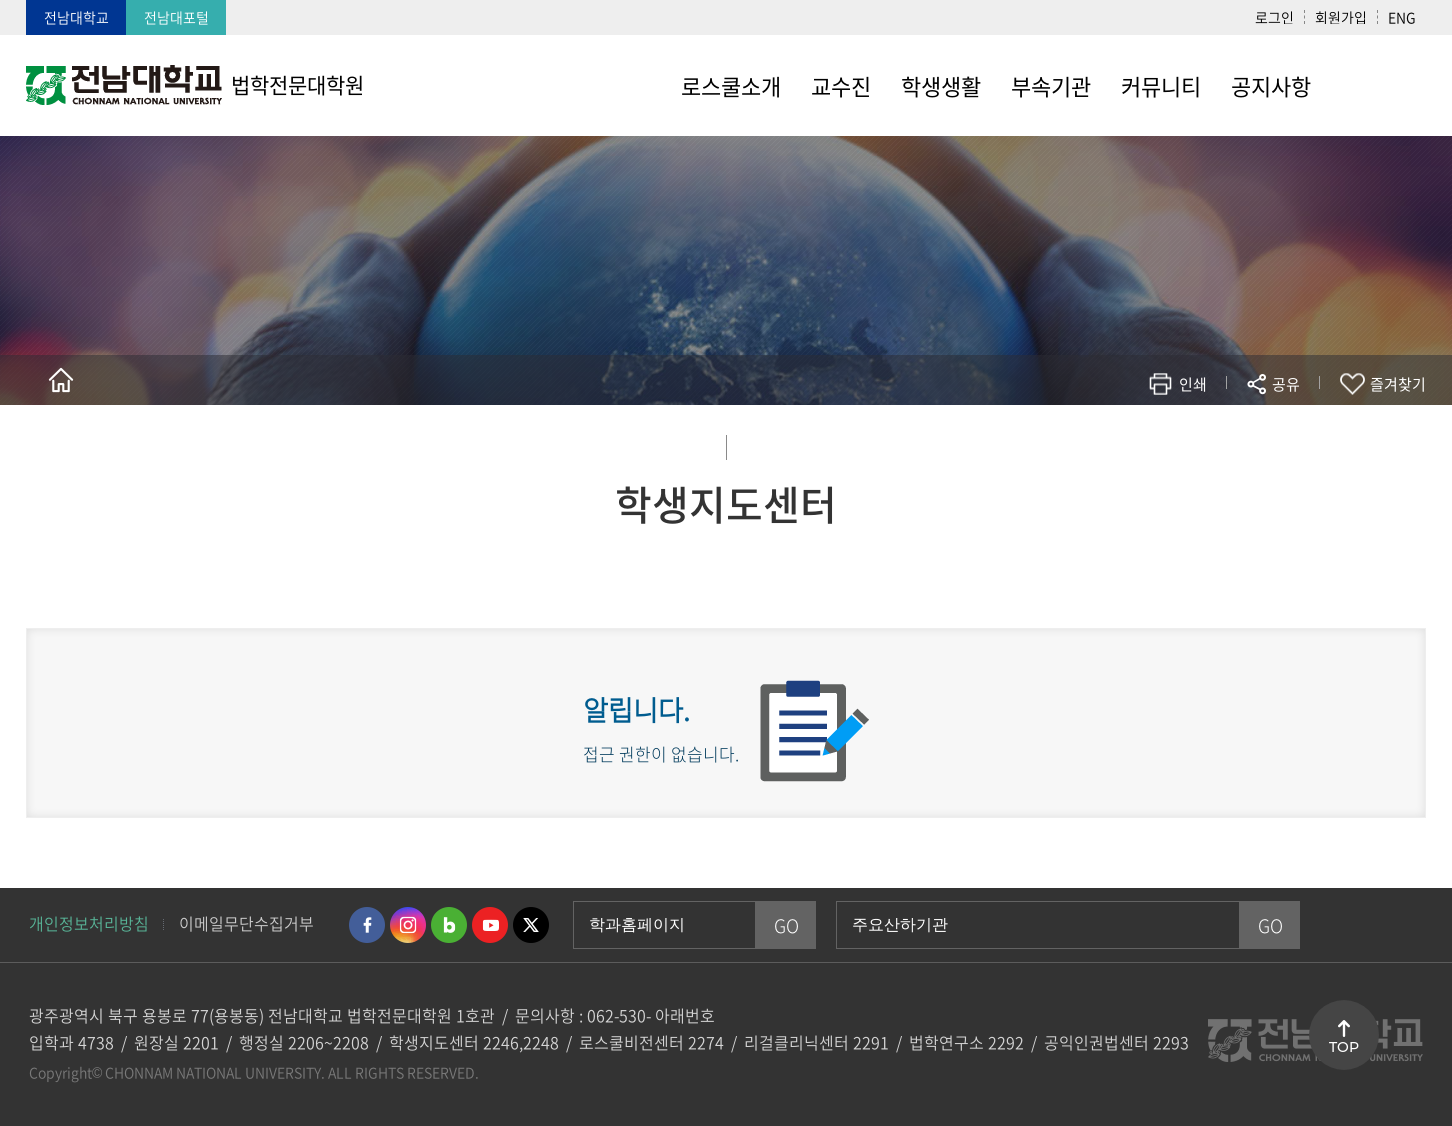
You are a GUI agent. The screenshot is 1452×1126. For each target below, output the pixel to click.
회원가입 (1341, 17)
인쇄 (1193, 384)
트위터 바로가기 (531, 925)
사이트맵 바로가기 (1376, 85)
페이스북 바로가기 (367, 925)
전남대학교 (76, 17)
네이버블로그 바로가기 (449, 925)
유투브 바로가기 (490, 925)
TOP (1344, 1047)
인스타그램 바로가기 (408, 925)
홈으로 (61, 380)
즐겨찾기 (1398, 384)
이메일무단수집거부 (246, 923)
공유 (1286, 384)
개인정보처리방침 (89, 923)
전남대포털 (176, 17)
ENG (1402, 17)
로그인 (1274, 17)
